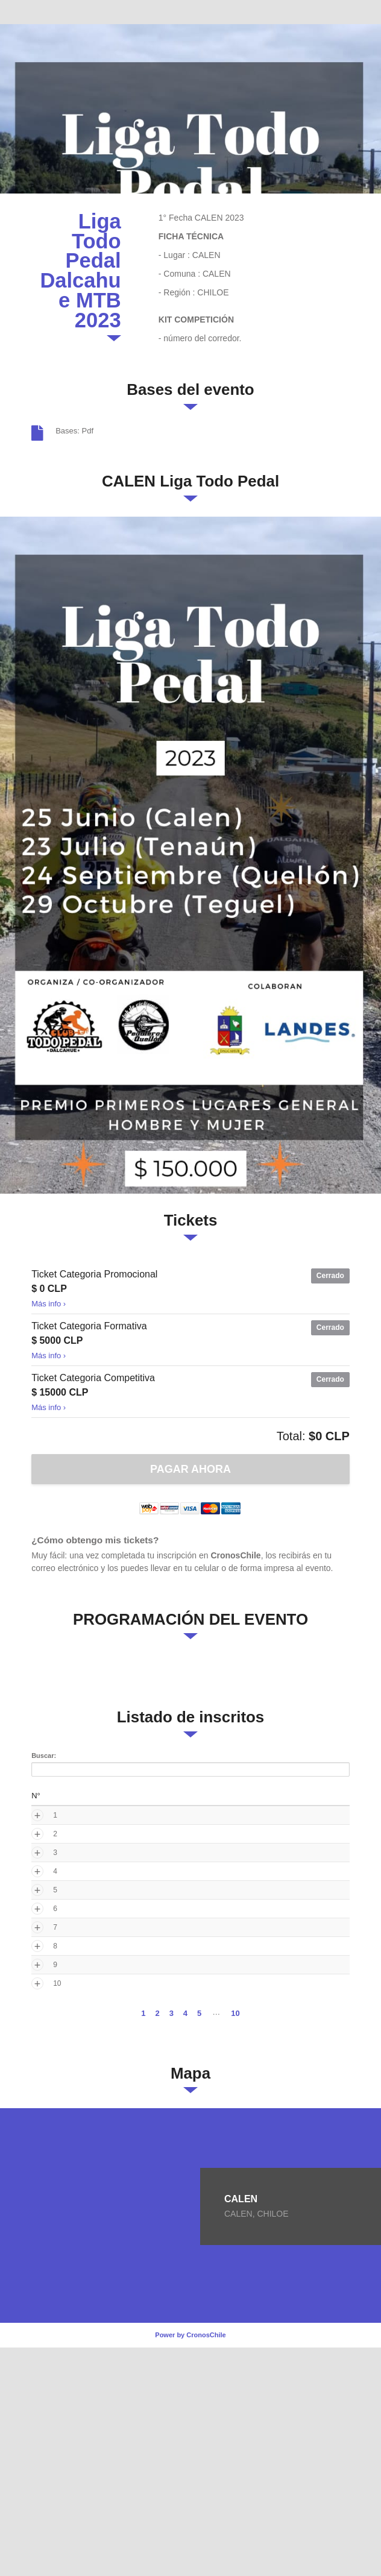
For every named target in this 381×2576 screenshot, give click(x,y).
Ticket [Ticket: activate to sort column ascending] (204, 1795)
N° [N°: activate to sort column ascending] (35, 1795)
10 (57, 2190)
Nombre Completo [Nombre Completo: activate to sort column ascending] (90, 1801)
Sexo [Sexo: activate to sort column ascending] (159, 1795)
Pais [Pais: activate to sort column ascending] (324, 1795)
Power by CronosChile (190, 2563)
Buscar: (190, 1764)
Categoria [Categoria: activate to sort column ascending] (275, 1795)
